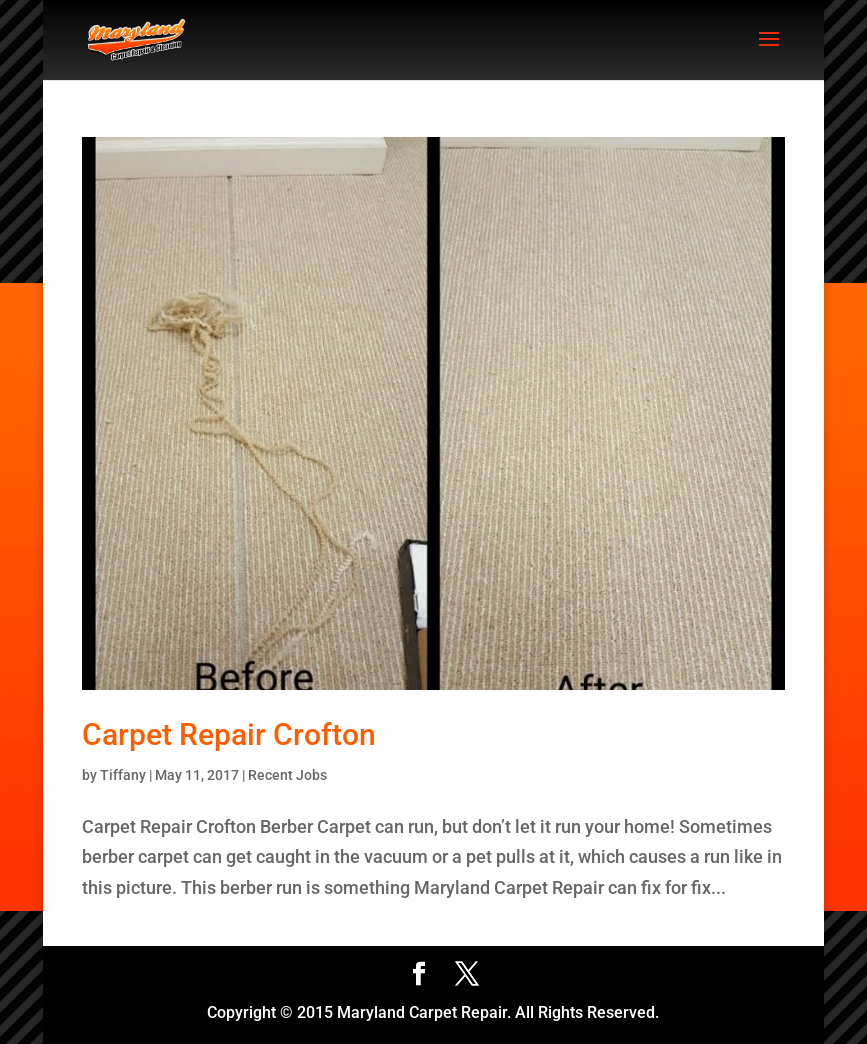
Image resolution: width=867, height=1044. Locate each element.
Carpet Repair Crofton (229, 734)
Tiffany (123, 775)
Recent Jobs (287, 775)
